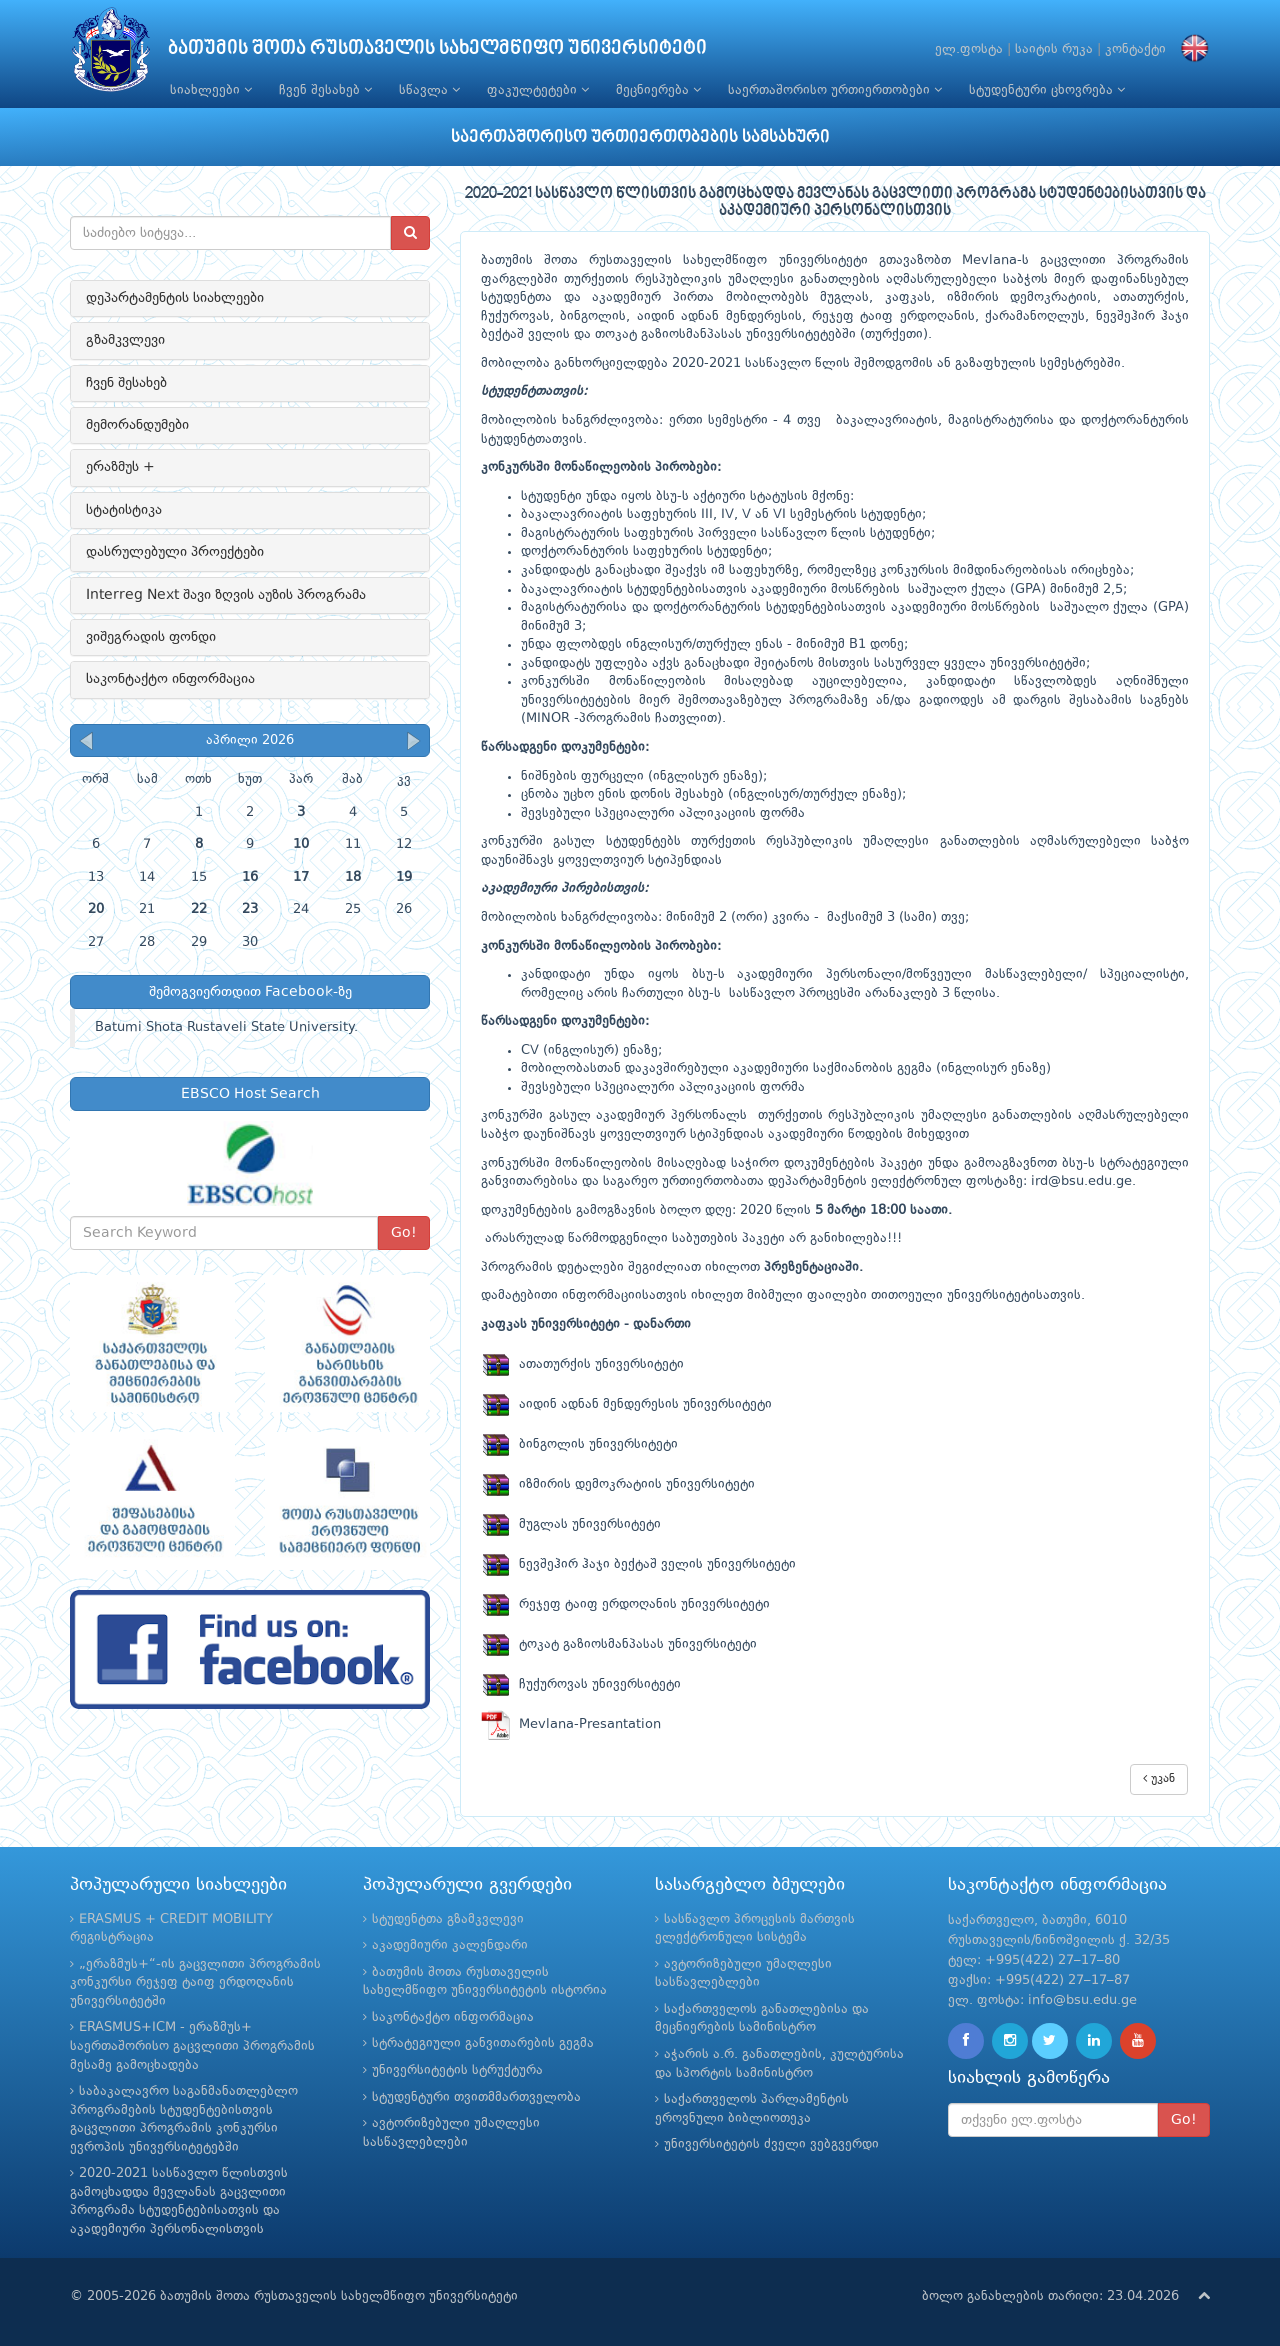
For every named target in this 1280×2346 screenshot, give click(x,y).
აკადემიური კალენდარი (450, 1945)
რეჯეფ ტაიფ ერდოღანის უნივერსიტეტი (625, 1604)
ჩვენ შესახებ (325, 90)
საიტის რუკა (1054, 49)
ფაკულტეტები (538, 90)
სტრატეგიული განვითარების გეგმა (483, 2043)
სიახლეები (211, 90)
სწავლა (429, 90)
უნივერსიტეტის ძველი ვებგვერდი (771, 2144)
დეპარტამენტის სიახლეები (175, 298)
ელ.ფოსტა (969, 49)
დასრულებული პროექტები (175, 552)
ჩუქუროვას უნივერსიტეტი (581, 1684)
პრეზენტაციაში (811, 1267)
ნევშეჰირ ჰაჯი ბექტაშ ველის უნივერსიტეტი (638, 1564)
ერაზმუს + (120, 467)
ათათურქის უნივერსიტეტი (582, 1364)
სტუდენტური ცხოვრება (1047, 90)
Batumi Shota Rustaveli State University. (226, 1027)
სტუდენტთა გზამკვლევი (448, 1919)
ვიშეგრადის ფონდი (151, 637)
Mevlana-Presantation (571, 1724)
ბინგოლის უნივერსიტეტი (579, 1444)
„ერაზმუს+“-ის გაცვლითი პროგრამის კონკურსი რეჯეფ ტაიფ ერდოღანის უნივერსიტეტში (195, 1983)
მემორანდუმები (137, 425)
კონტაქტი (1135, 49)
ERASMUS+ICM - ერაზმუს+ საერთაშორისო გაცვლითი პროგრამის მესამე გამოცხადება (192, 2046)
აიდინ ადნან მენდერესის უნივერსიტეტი (626, 1404)
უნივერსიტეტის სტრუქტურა (457, 2070)
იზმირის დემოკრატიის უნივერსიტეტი (618, 1484)
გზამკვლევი (125, 340)
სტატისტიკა (124, 510)
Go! (404, 1233)
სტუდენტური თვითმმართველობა (476, 2097)
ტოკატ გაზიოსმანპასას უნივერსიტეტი (619, 1644)
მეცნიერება (658, 90)
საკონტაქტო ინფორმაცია (170, 679)
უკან (1159, 1778)
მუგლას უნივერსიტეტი (571, 1524)
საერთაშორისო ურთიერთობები (835, 90)
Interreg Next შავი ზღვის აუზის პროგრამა (226, 595)
